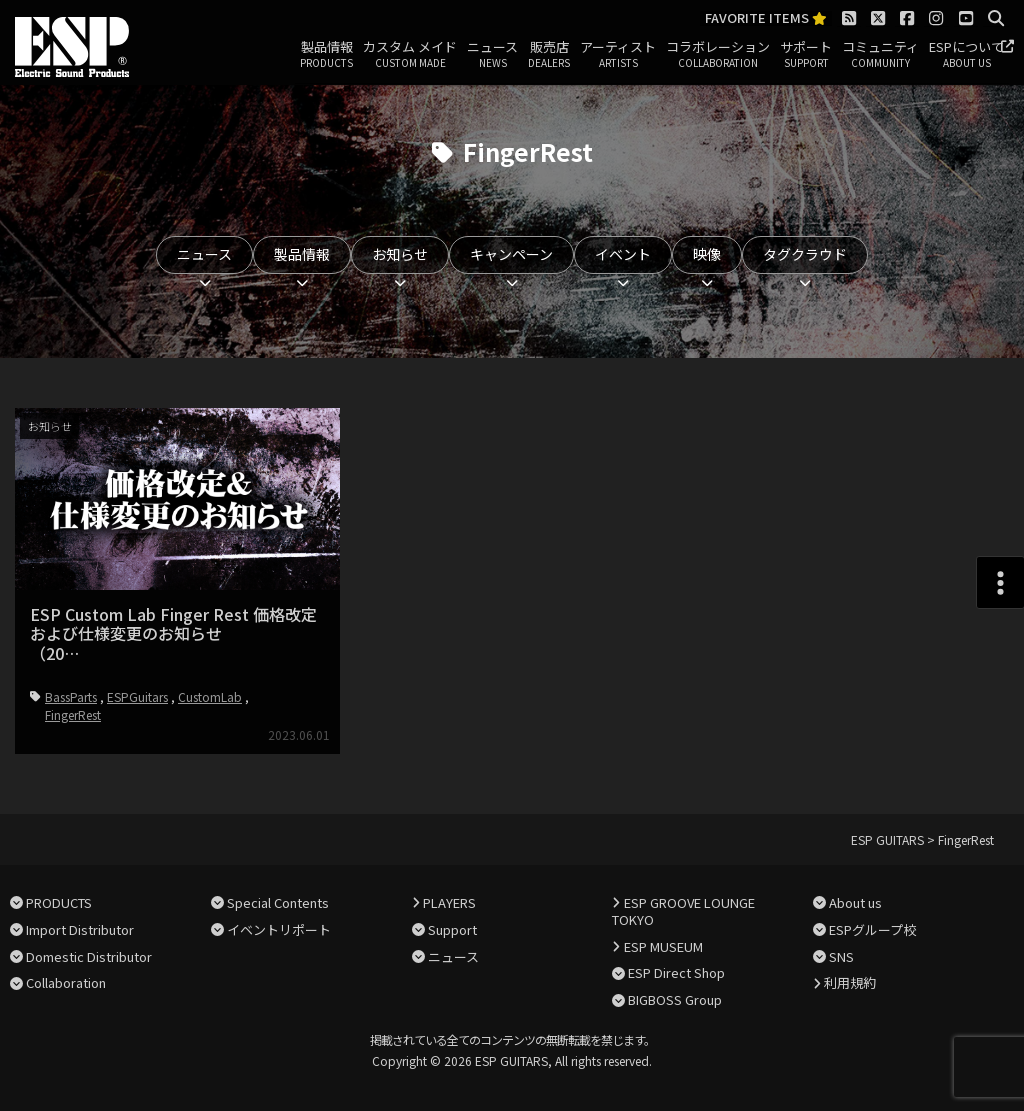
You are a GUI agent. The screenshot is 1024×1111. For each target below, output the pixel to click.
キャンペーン (511, 254)
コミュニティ (880, 55)
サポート (806, 55)
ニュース (492, 55)
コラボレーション (718, 55)
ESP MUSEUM (663, 946)
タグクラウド (805, 254)
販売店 (549, 55)
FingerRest (73, 714)
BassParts (71, 696)
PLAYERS (449, 902)
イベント (623, 254)
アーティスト (618, 55)
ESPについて (966, 55)
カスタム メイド (410, 55)
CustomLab (210, 696)
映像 (707, 254)
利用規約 (850, 982)
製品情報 (326, 55)
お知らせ (400, 254)
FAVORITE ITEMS (766, 18)
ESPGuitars (137, 696)
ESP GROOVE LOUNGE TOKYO (683, 911)
